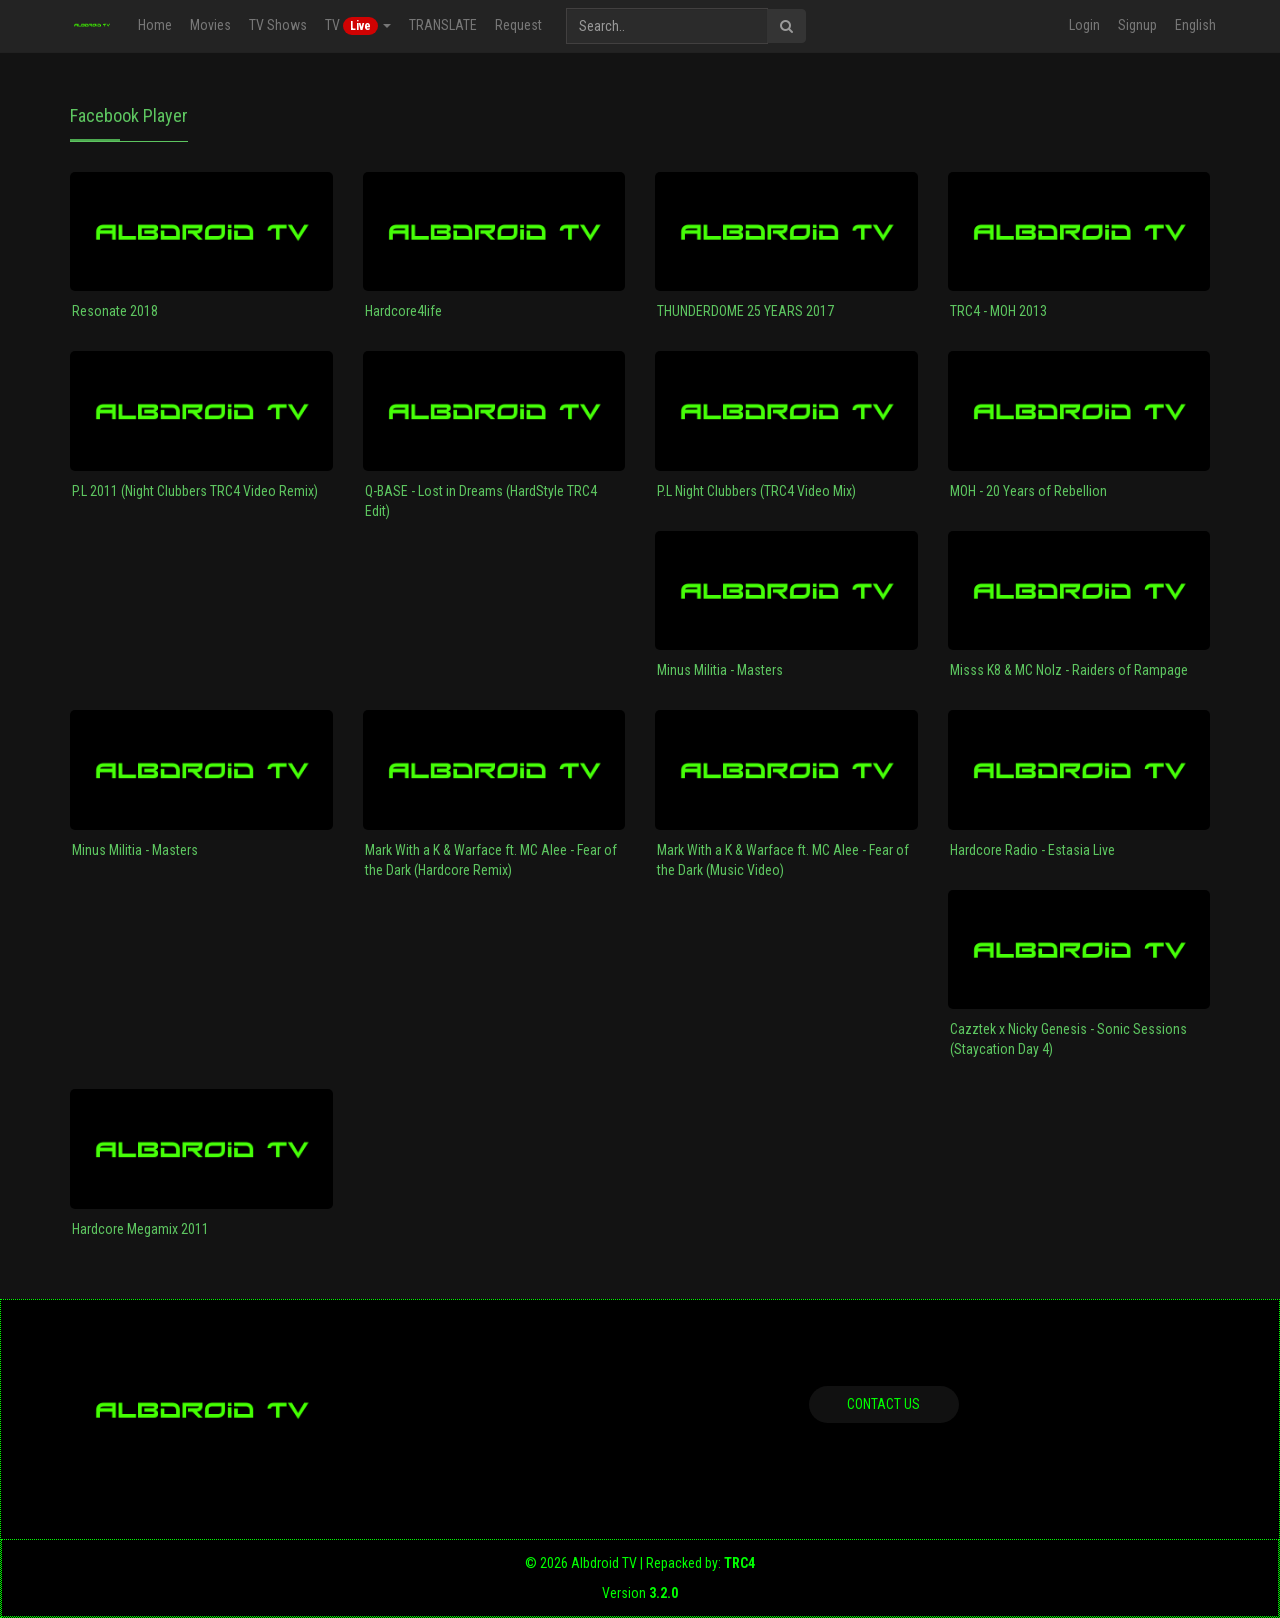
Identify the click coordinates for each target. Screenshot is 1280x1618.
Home (155, 25)
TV (358, 26)
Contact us (883, 1404)
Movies (210, 25)
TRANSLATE (443, 25)
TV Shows (278, 25)
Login (1084, 25)
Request (518, 25)
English (1195, 25)
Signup (1137, 25)
